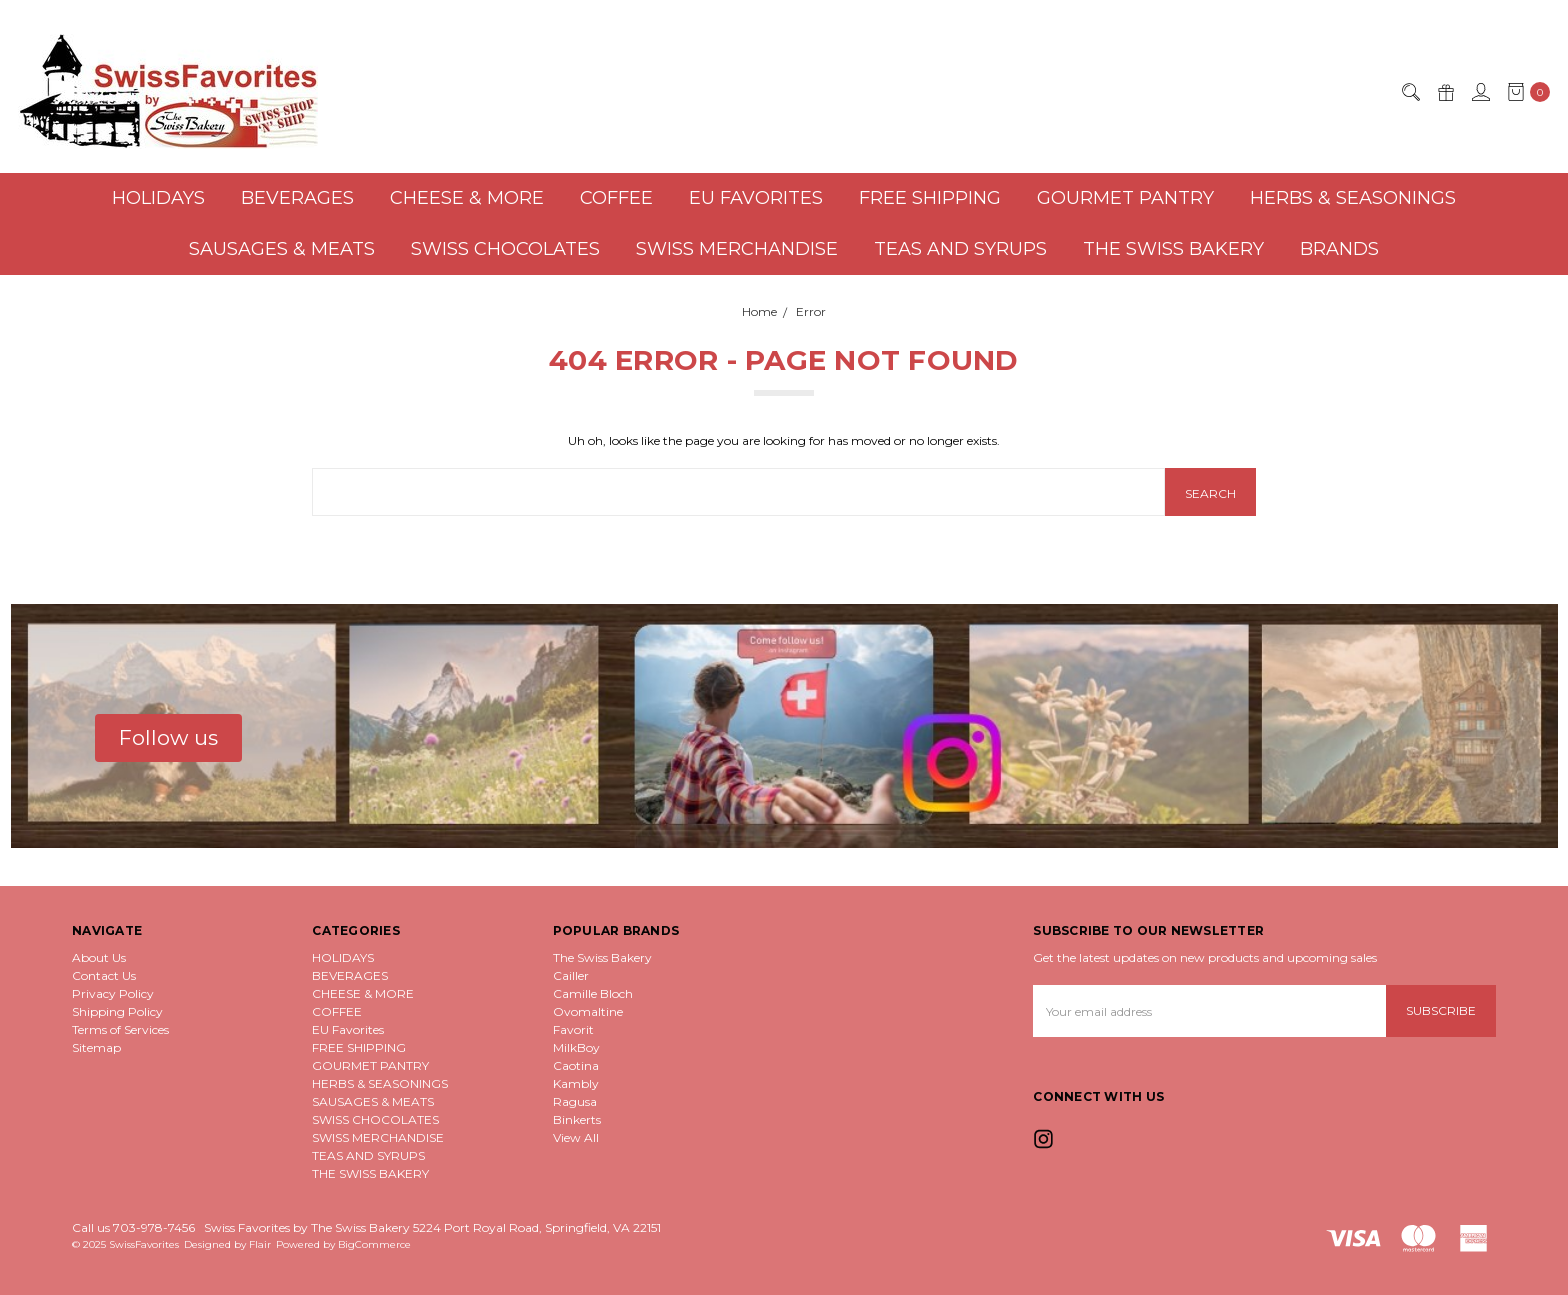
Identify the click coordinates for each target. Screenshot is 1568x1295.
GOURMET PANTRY (1125, 198)
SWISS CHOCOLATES (505, 249)
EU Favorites (756, 198)
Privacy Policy (113, 993)
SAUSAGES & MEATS (282, 249)
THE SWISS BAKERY (1173, 249)
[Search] (1410, 92)
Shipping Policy (117, 1011)
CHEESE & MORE (467, 198)
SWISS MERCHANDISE (737, 249)
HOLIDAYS (158, 198)
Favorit (573, 1029)
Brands (1339, 249)
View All (576, 1137)
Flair (260, 1244)
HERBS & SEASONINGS (1353, 198)
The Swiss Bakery (602, 957)
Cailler (571, 975)
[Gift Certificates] (1445, 92)
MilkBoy (576, 1047)
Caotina (576, 1065)
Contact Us (104, 975)
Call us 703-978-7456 (133, 1227)
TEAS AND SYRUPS (960, 249)
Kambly (576, 1083)
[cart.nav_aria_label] (1524, 92)
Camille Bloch (593, 993)
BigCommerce (374, 1244)
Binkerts (577, 1119)
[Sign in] (1480, 92)
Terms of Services (120, 1029)
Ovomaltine (588, 1011)
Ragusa (575, 1101)
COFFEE (616, 198)
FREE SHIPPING (930, 198)
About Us (99, 957)
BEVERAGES (297, 198)
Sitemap (96, 1047)
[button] (168, 738)
